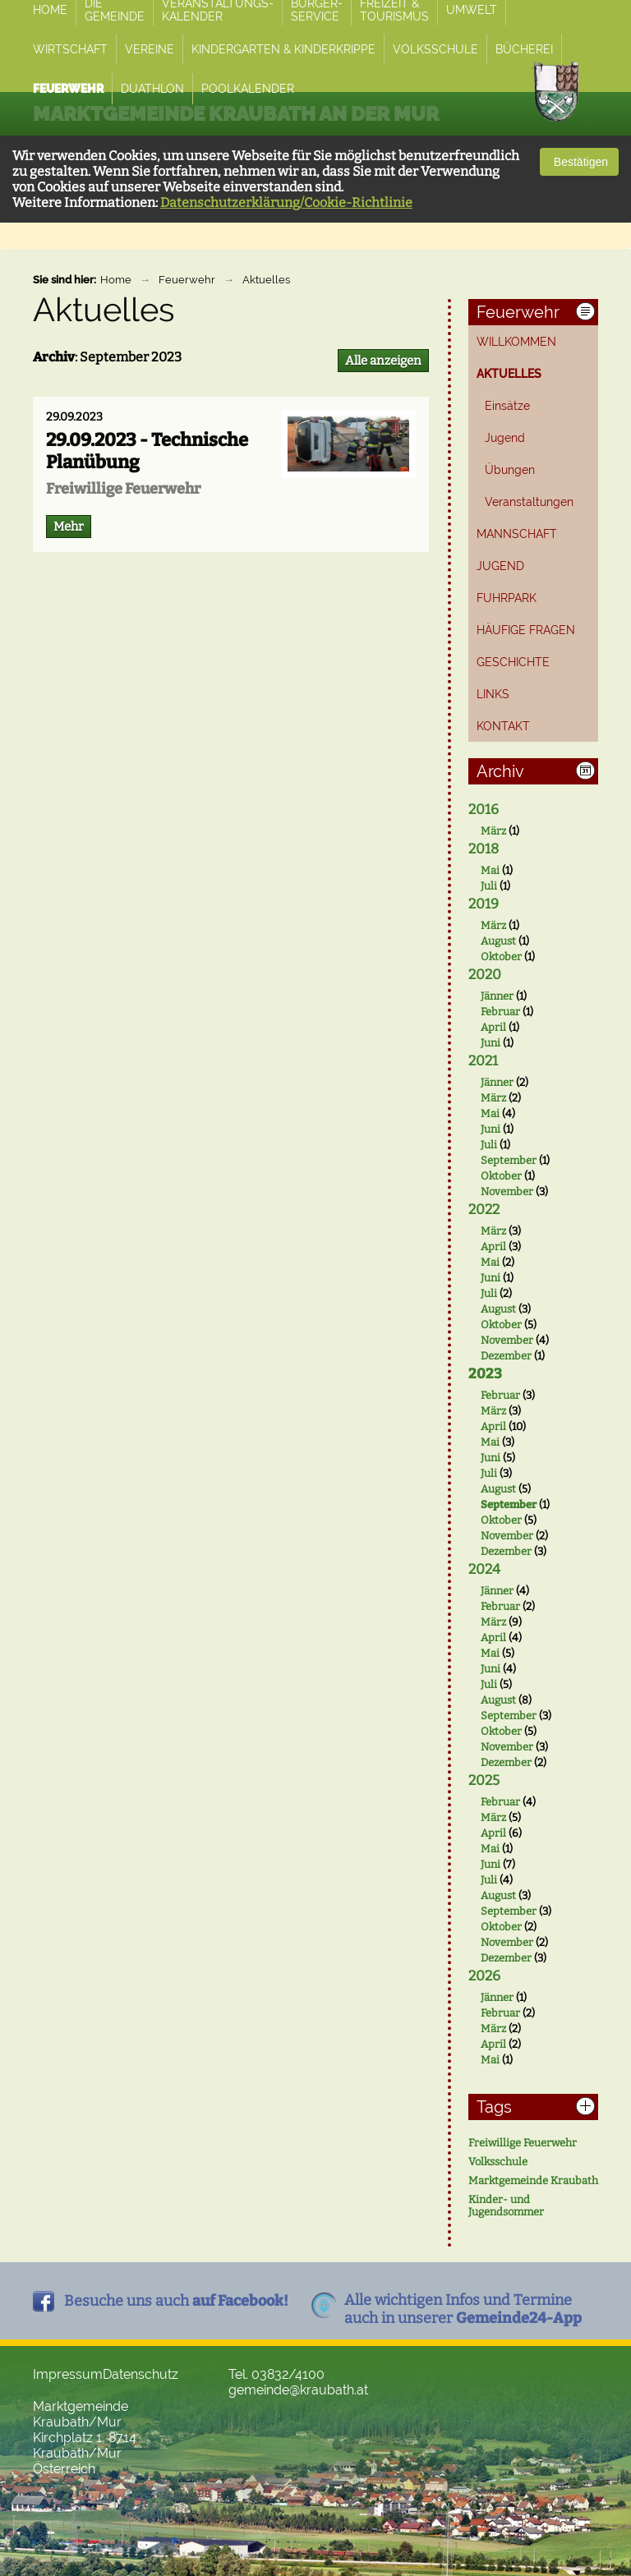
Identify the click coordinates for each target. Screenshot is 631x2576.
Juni (490, 1043)
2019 (483, 904)
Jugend (505, 437)
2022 (484, 1209)
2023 (485, 1373)
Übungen (510, 469)
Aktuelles (266, 280)
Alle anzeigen (383, 360)
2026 (484, 1976)
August (498, 941)
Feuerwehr (187, 280)
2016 (483, 809)
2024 (484, 1569)
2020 (484, 974)
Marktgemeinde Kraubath (533, 2180)
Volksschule (497, 2161)
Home (115, 280)
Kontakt (503, 726)
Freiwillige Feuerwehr (522, 2143)
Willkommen (516, 341)
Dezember (506, 1356)
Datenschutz (140, 2374)
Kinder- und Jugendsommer (506, 2205)
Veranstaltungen (529, 501)
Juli (489, 886)
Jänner (497, 996)
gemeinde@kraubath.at (298, 2390)
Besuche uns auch (176, 2301)
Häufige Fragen (526, 630)
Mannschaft (517, 533)
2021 (483, 1061)
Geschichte (513, 662)
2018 (483, 849)
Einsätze (507, 405)
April (493, 1027)
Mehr (68, 526)
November (507, 1191)
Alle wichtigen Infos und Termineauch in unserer (463, 2309)
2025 (484, 1780)
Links (493, 694)
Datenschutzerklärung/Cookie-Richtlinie (286, 202)
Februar (500, 1011)
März (493, 831)
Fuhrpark (507, 598)
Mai (490, 870)
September (509, 1160)
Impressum (68, 2374)
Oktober (501, 956)
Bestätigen (579, 161)
